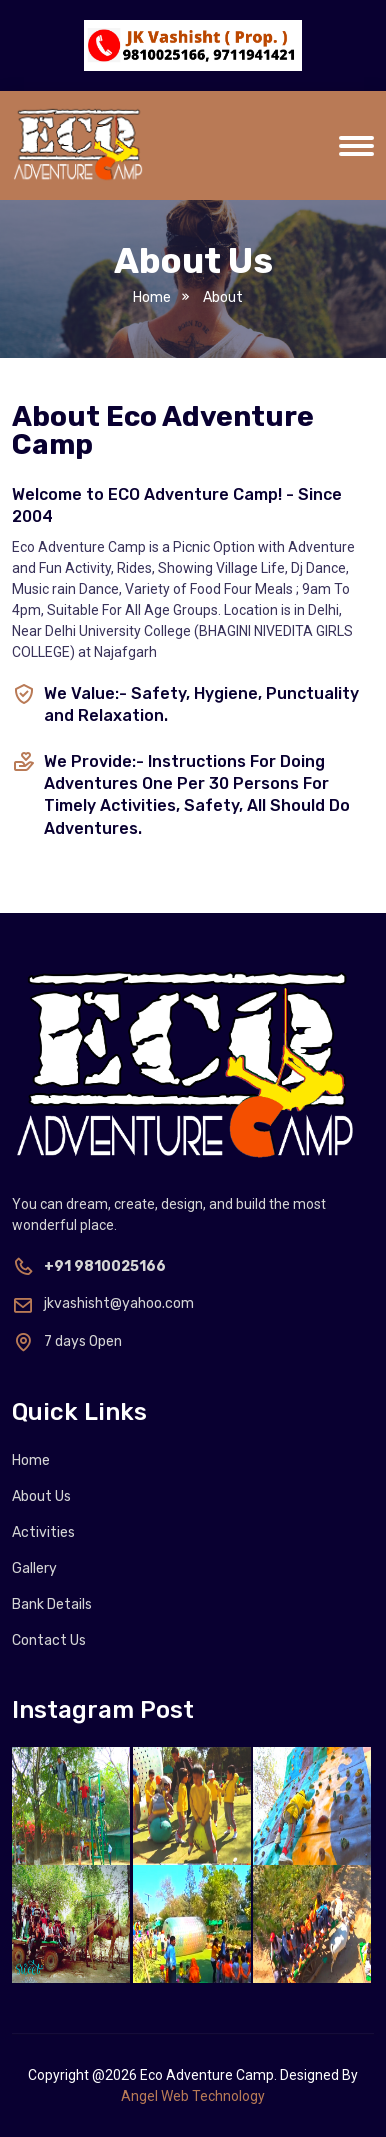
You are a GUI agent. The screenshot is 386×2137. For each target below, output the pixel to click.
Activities (43, 1532)
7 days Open (67, 1341)
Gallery (34, 1568)
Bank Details (52, 1604)
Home (152, 297)
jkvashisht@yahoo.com (103, 1303)
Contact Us (49, 1640)
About (221, 297)
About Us (41, 1496)
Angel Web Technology (193, 2096)
